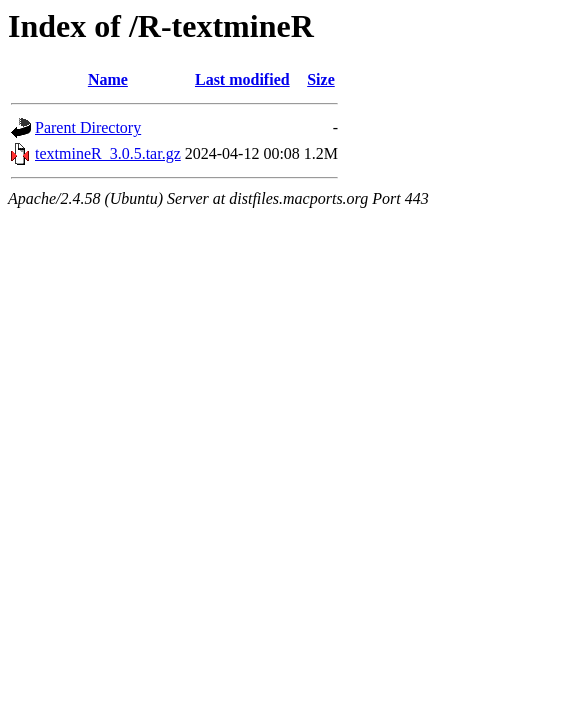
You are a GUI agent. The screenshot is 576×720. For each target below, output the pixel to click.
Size (321, 79)
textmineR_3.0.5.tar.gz (108, 153)
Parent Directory (88, 127)
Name (108, 79)
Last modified (242, 79)
